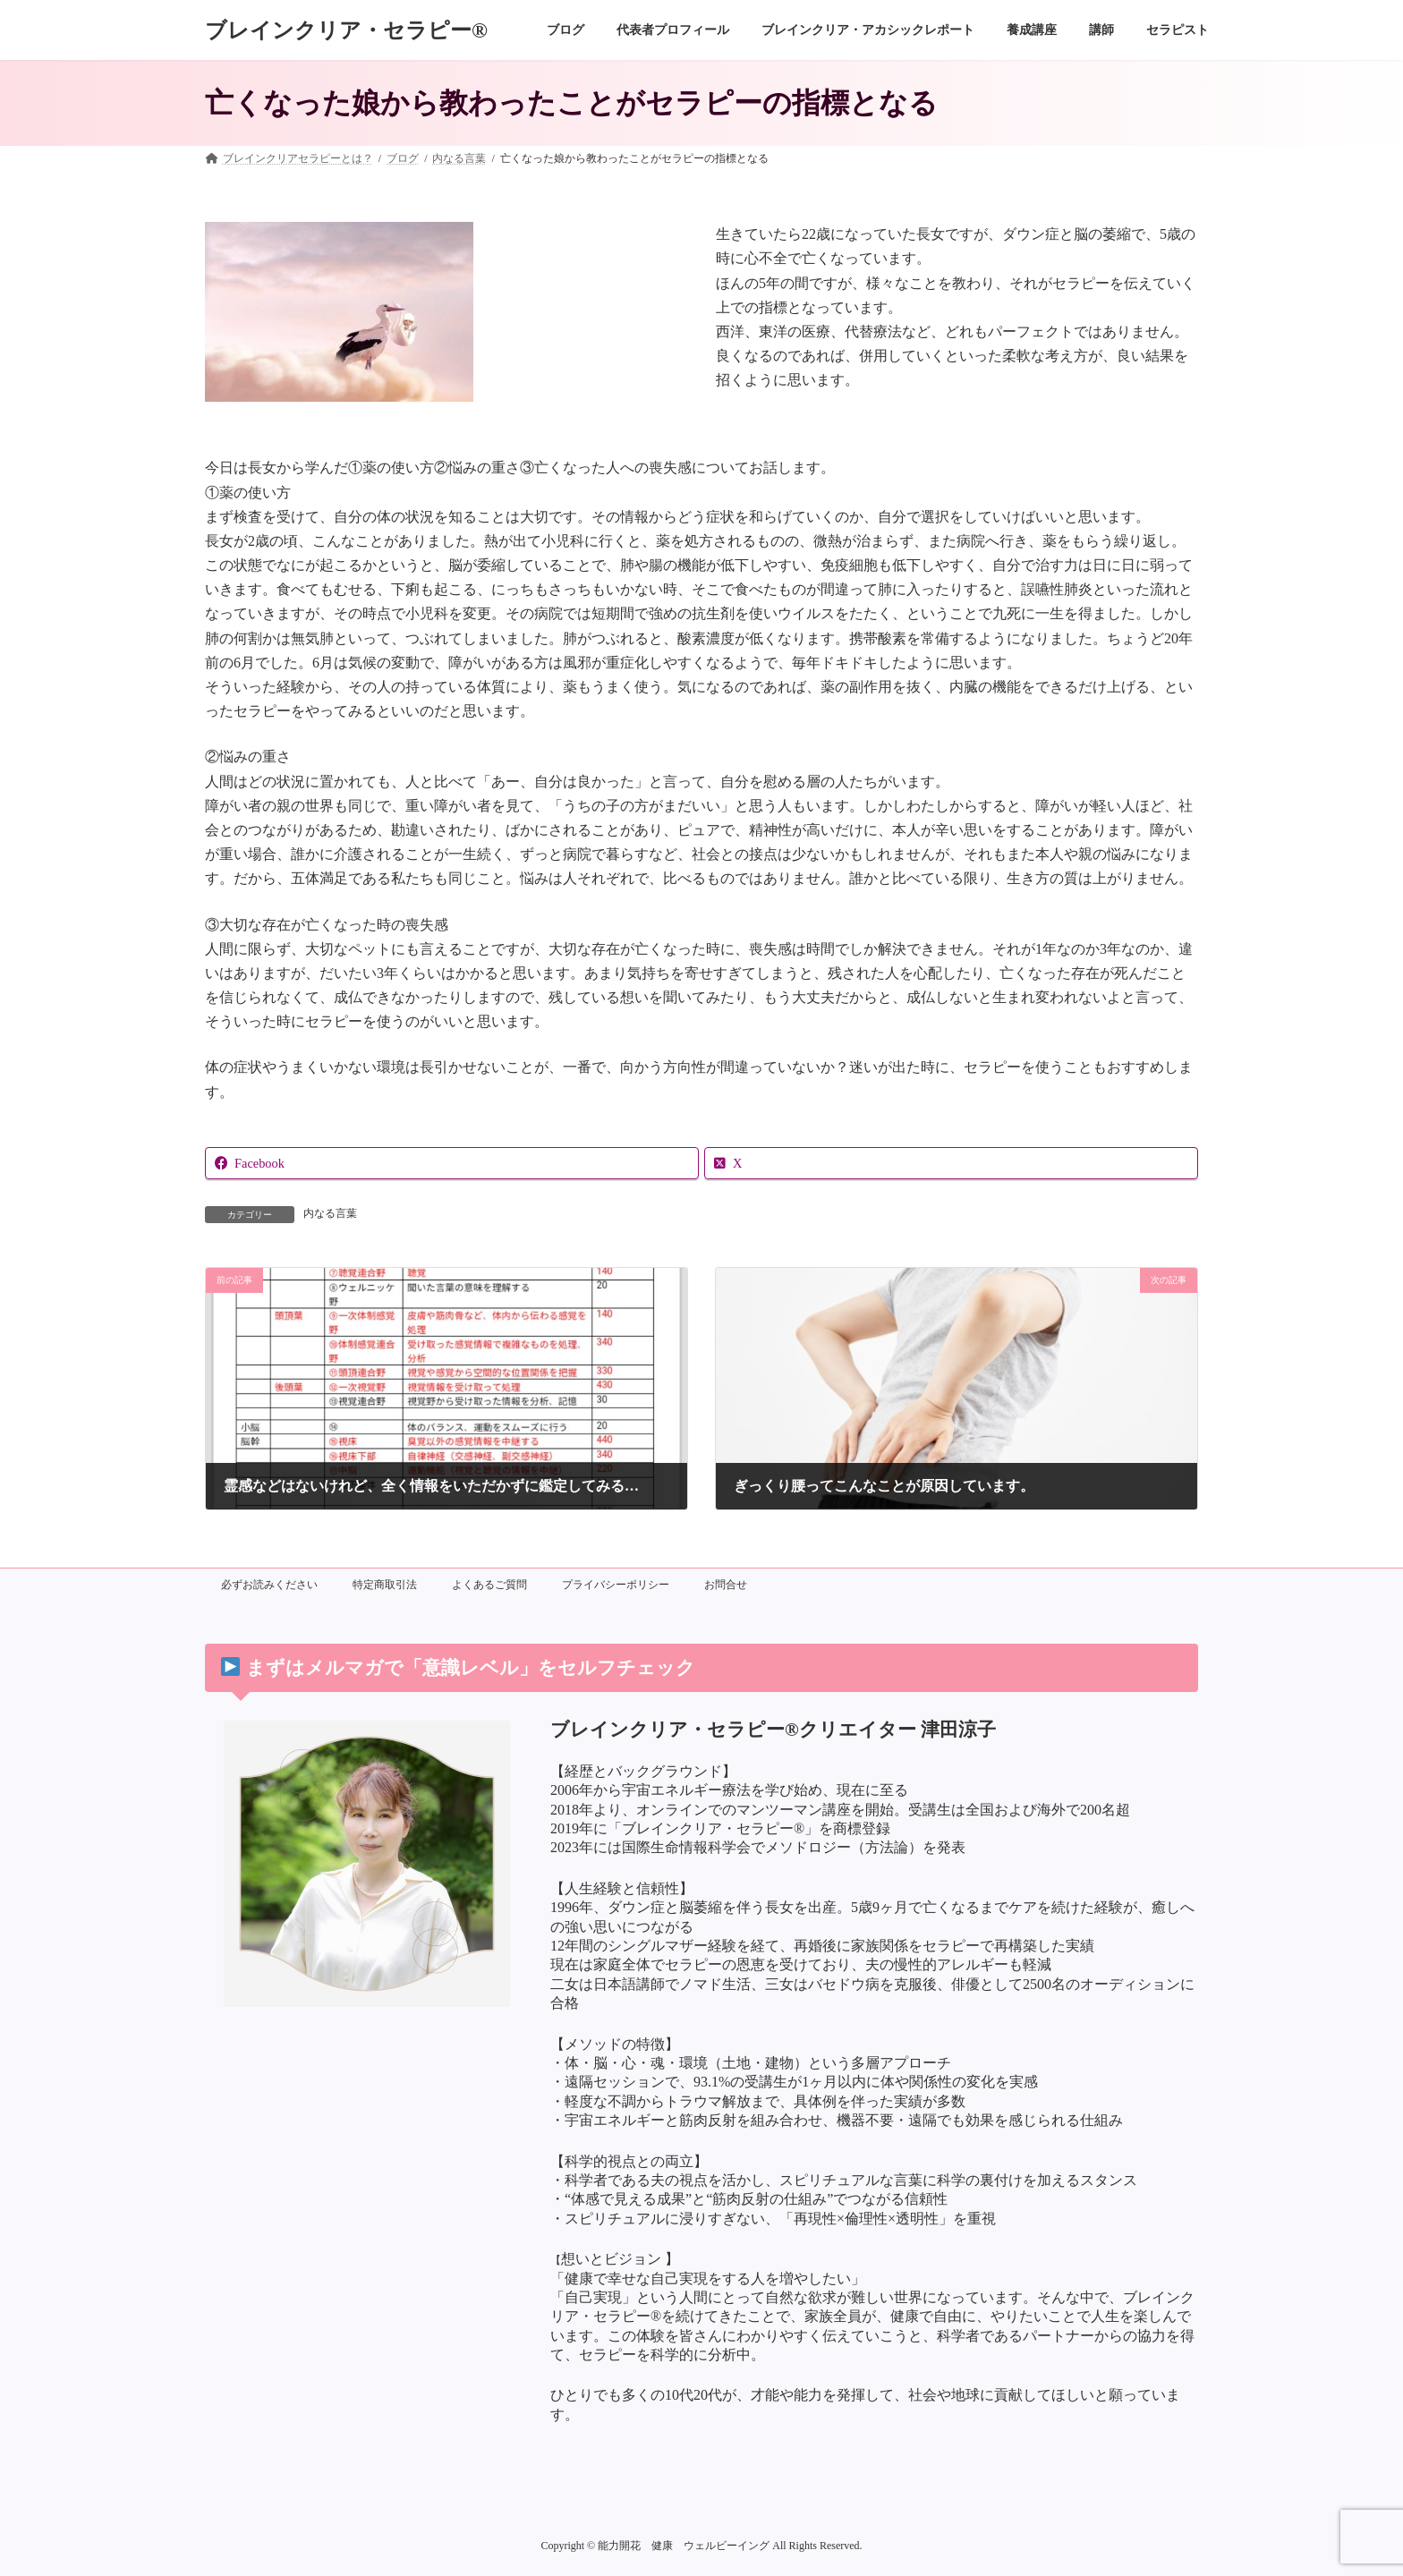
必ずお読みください (269, 1584)
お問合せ (725, 1584)
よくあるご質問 (489, 1584)
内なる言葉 (330, 1213)
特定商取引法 (385, 1584)
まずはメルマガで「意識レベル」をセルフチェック (458, 1668)
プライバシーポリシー (615, 1584)
